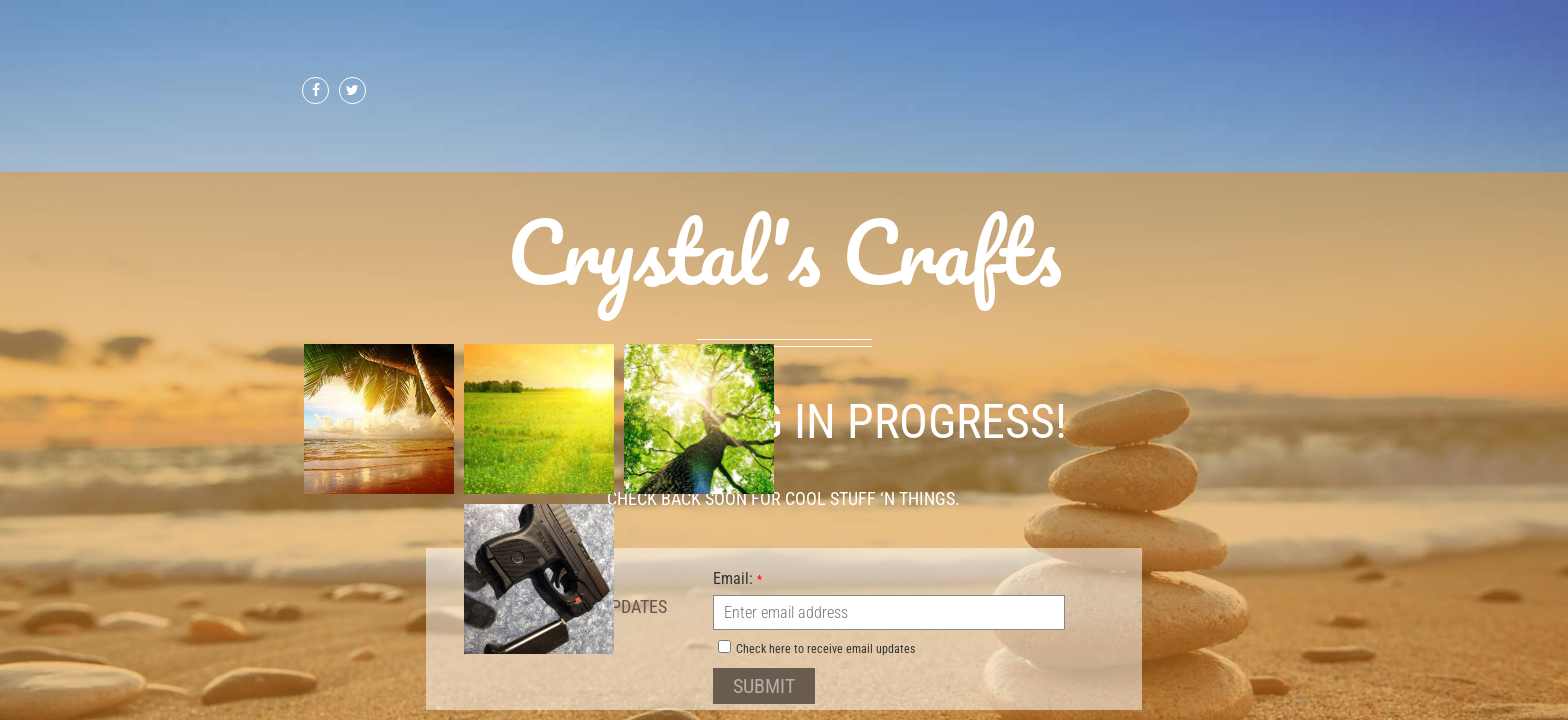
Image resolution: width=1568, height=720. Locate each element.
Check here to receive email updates (816, 648)
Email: (737, 578)
